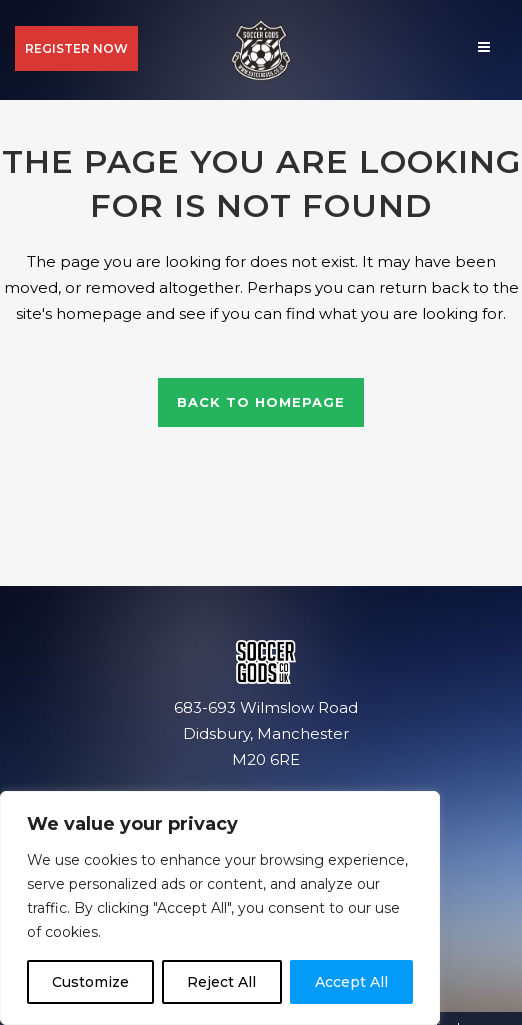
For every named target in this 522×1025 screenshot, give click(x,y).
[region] (220, 908)
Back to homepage (261, 402)
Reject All (221, 982)
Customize (90, 982)
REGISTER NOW (76, 48)
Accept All (351, 982)
